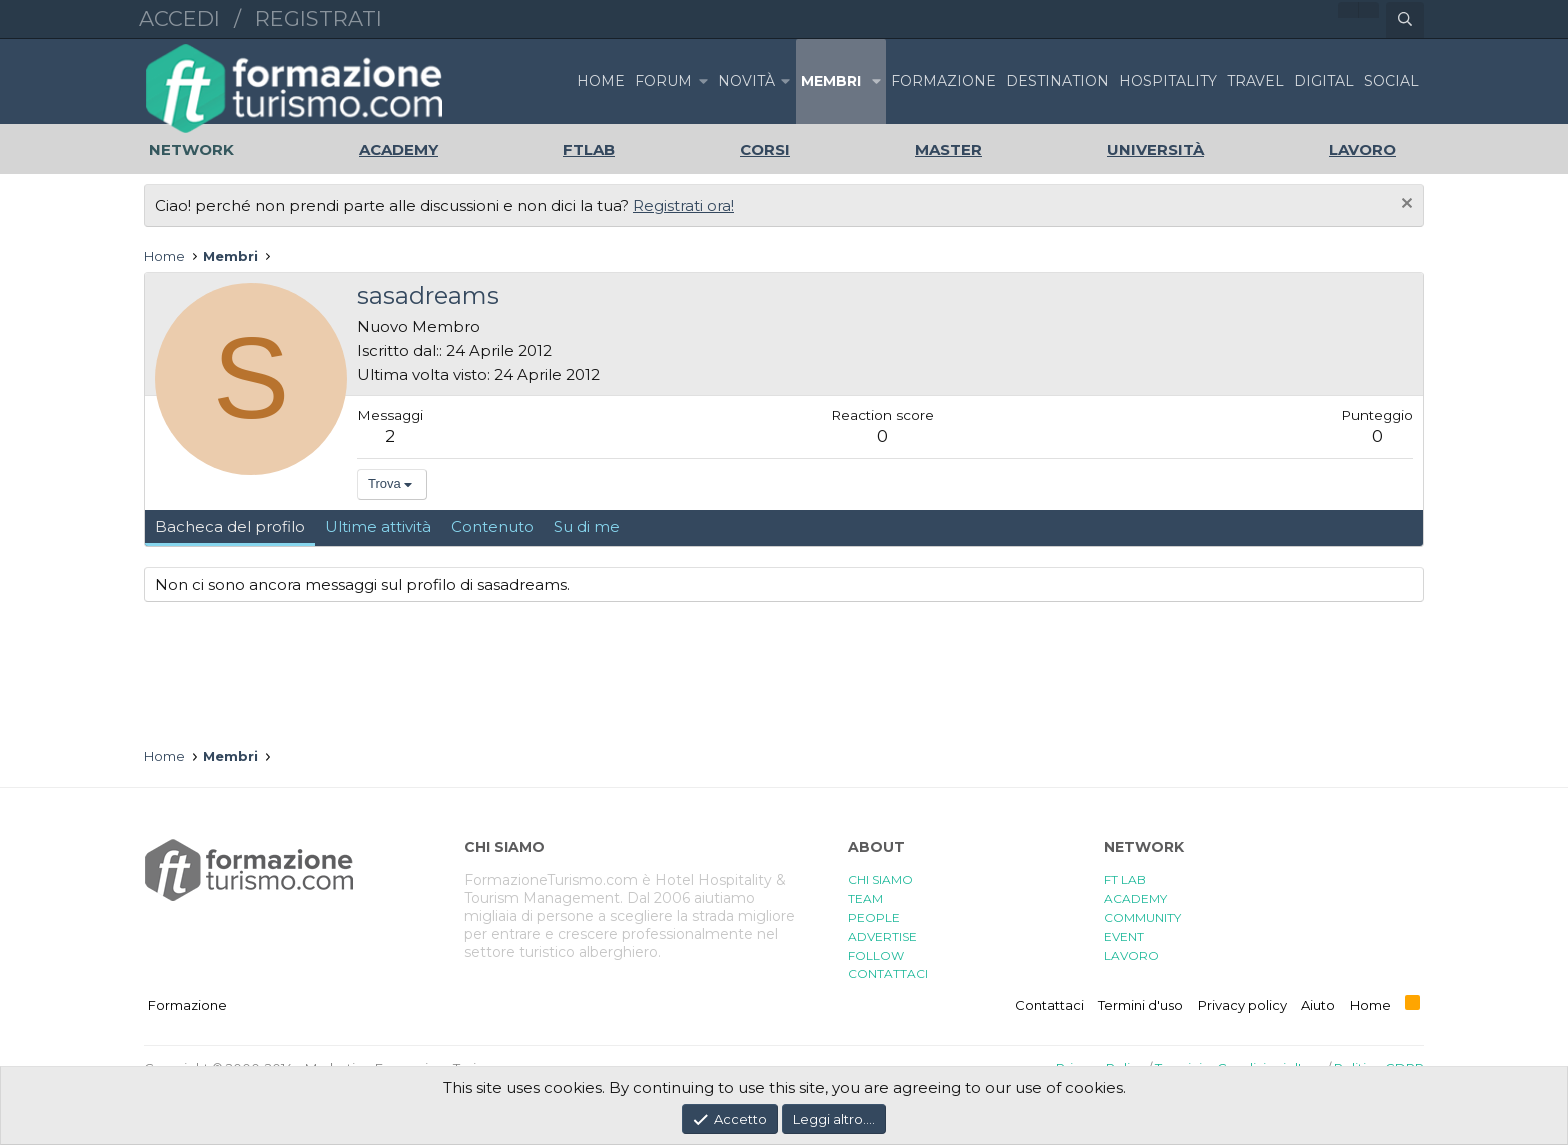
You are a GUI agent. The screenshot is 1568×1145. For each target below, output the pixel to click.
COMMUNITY (1142, 917)
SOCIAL (1391, 81)
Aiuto (1318, 1005)
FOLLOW (876, 955)
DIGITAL (1324, 81)
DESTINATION (1057, 81)
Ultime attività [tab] (378, 526)
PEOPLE (874, 917)
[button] (703, 81)
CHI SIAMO (880, 879)
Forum (663, 81)
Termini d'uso (1140, 1005)
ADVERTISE (882, 936)
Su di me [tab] (587, 526)
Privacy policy (1242, 1005)
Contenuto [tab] (492, 526)
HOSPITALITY (1168, 81)
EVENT (1124, 936)
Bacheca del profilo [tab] (230, 526)
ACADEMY (1135, 898)
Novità (746, 81)
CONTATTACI (888, 973)
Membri (831, 81)
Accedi (179, 18)
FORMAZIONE (943, 81)
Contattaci (1049, 1005)
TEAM (865, 898)
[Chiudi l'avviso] (1404, 205)
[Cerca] (1405, 20)
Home (601, 81)
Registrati (318, 18)
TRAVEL (1255, 81)
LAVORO (1131, 955)
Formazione (187, 1005)
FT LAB (1125, 879)
